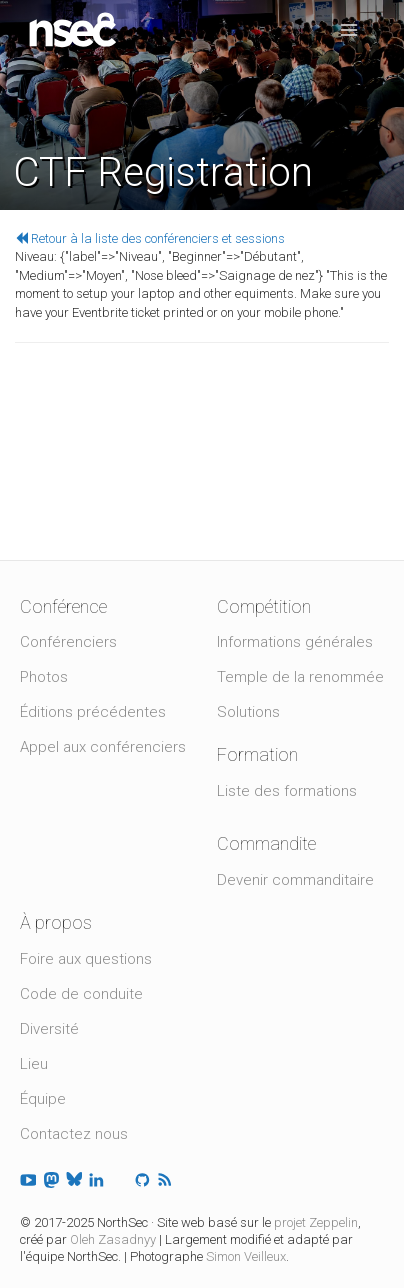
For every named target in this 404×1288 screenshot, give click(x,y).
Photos (44, 677)
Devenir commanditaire (295, 880)
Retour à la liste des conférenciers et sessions (150, 238)
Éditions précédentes (93, 712)
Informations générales (295, 642)
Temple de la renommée (300, 677)
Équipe (43, 1099)
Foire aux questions (86, 959)
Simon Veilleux (246, 1256)
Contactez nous (74, 1134)
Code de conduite (81, 994)
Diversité (49, 1029)
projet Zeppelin (316, 1222)
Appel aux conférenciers (103, 747)
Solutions (248, 712)
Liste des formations (287, 791)
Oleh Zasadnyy (113, 1239)
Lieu (34, 1064)
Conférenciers (68, 642)
